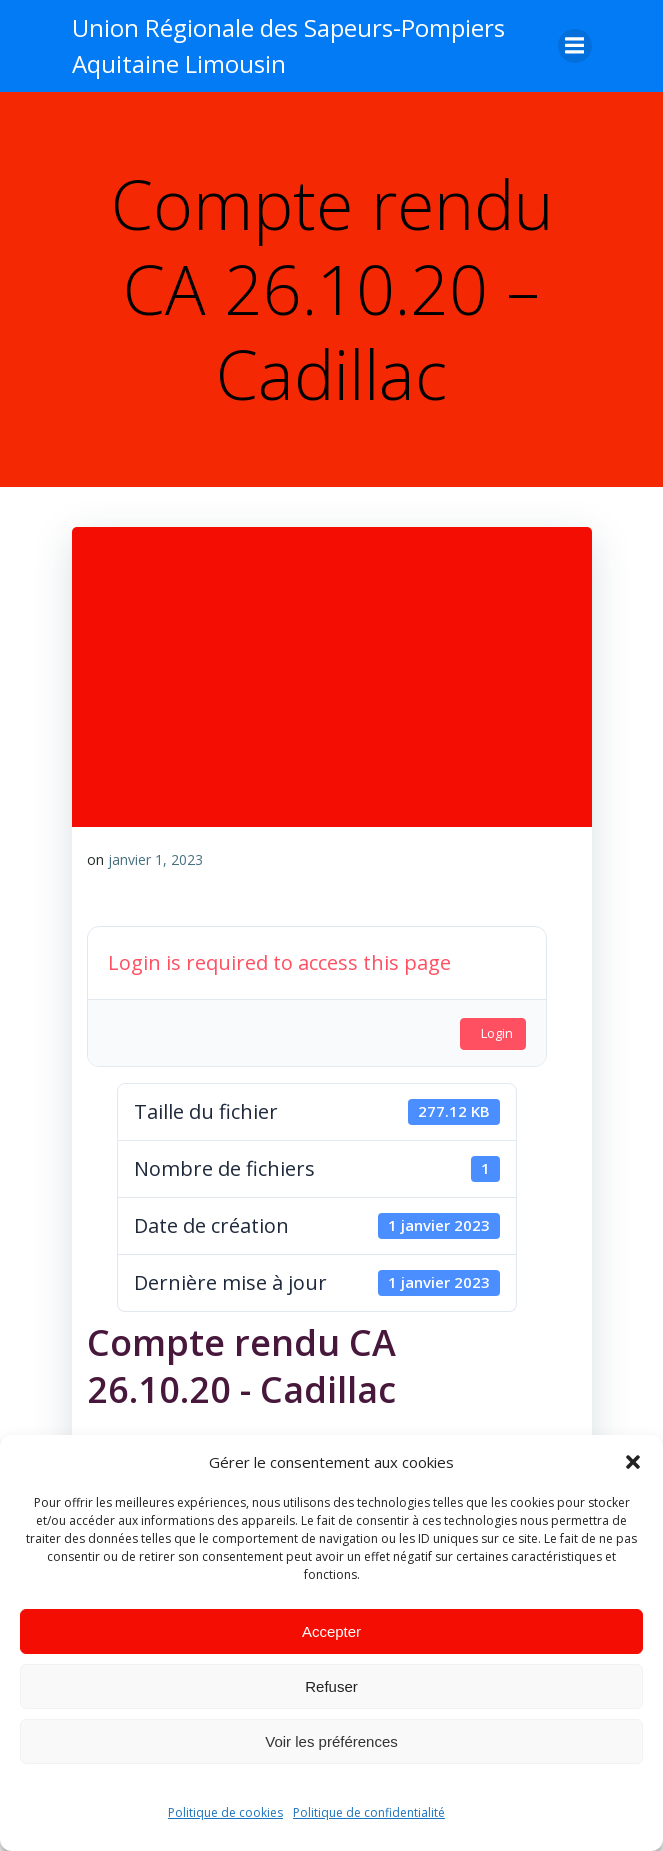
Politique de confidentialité (369, 1812)
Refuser (331, 1686)
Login (497, 1033)
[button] (633, 1462)
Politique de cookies (225, 1812)
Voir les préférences (331, 1741)
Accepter (331, 1631)
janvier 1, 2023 (155, 859)
